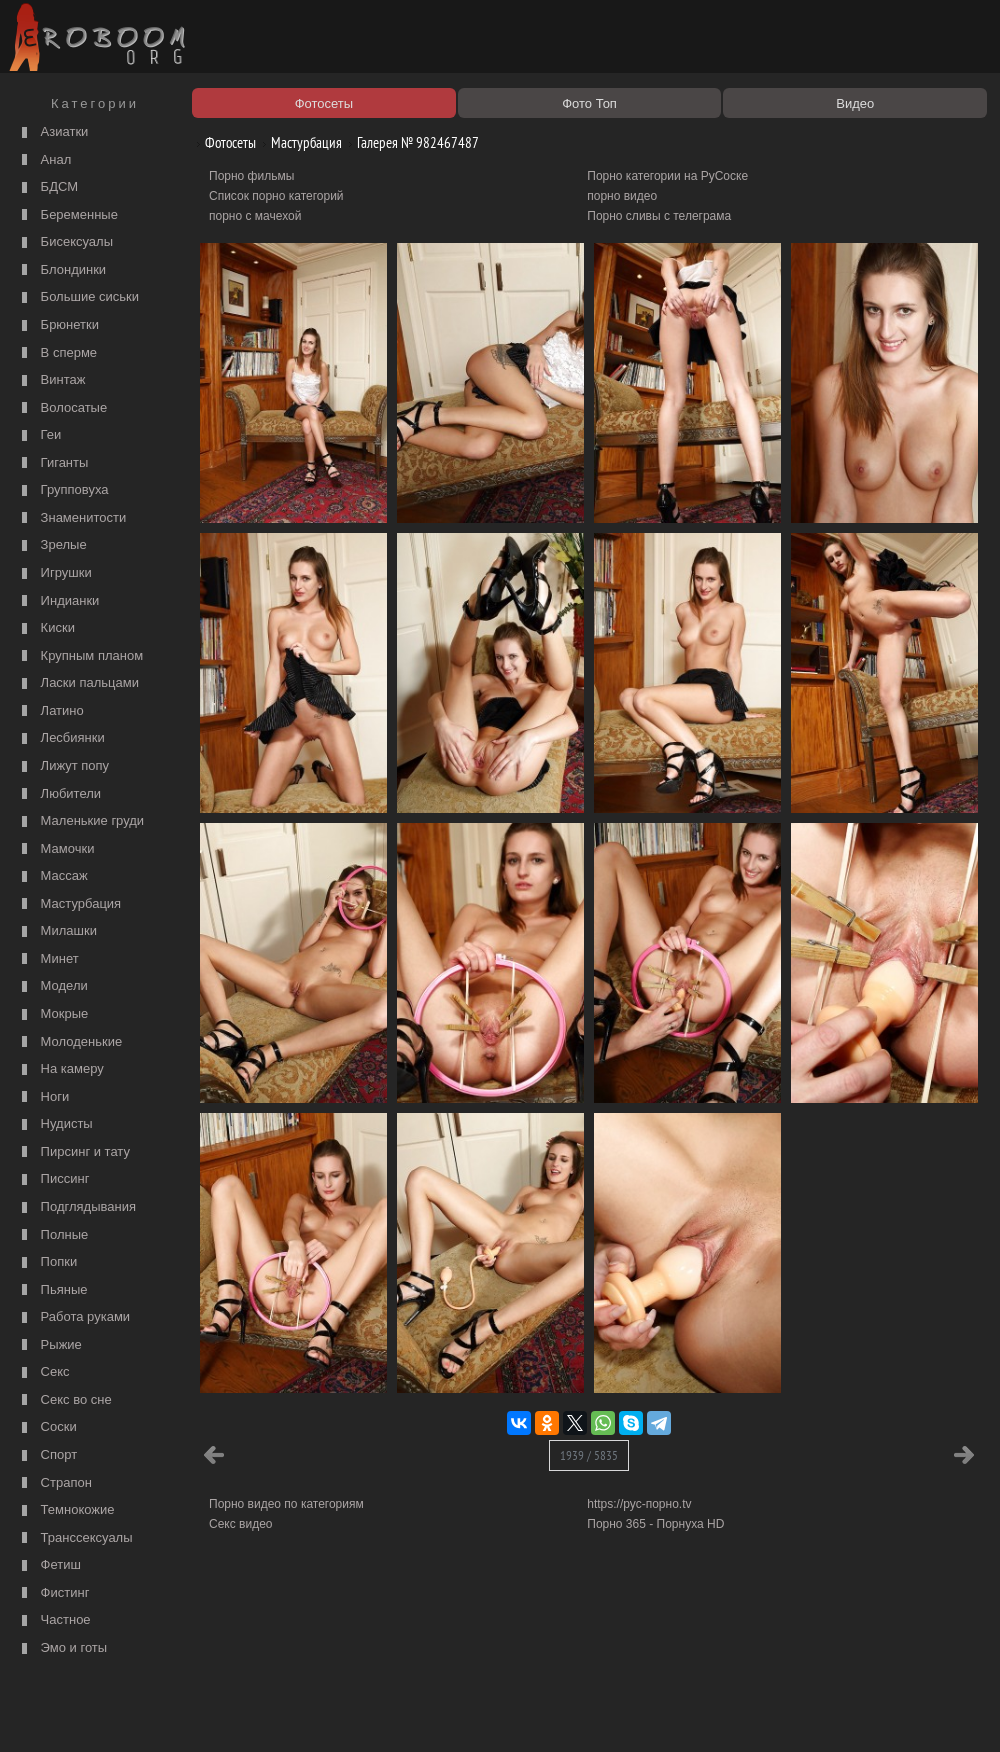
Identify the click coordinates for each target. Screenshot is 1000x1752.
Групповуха (63, 490)
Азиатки (52, 132)
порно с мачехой (255, 216)
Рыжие (49, 1345)
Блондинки (61, 270)
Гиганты (52, 463)
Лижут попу (63, 766)
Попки (47, 1262)
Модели (52, 986)
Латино (50, 711)
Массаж (52, 876)
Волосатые (62, 408)
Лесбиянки (61, 738)
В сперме (57, 353)
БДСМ (47, 187)
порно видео (622, 196)
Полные (52, 1235)
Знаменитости (71, 518)
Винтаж (51, 380)
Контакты (347, 1714)
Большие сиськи (78, 297)
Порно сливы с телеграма (659, 216)
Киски (46, 628)
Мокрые (52, 1014)
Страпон (54, 1483)
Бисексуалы (65, 242)
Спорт (47, 1455)
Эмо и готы (62, 1648)
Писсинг (53, 1179)
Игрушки (54, 573)
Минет (48, 959)
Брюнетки (58, 325)
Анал (44, 160)
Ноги (43, 1097)
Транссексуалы (75, 1538)
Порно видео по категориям (286, 1504)
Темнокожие (66, 1510)
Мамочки (55, 849)
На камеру (60, 1069)
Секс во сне (64, 1400)
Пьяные (52, 1290)
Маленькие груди (80, 821)
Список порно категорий (276, 196)
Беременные (67, 215)
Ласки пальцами (78, 683)
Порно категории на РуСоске (667, 176)
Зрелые (52, 545)
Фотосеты (223, 142)
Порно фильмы (251, 176)
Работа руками (73, 1317)
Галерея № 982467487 (410, 142)
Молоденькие (69, 1042)
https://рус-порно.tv (639, 1504)
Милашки (57, 931)
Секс (43, 1372)
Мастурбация (69, 904)
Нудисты (55, 1124)
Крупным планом (80, 656)
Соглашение (278, 1714)
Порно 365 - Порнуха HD (655, 1524)
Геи (39, 435)
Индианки (58, 601)
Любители (59, 794)
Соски (47, 1427)
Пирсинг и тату (73, 1152)
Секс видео (241, 1524)
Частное (54, 1620)
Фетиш (49, 1565)
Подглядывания (76, 1207)
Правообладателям (183, 1714)
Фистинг (53, 1593)
